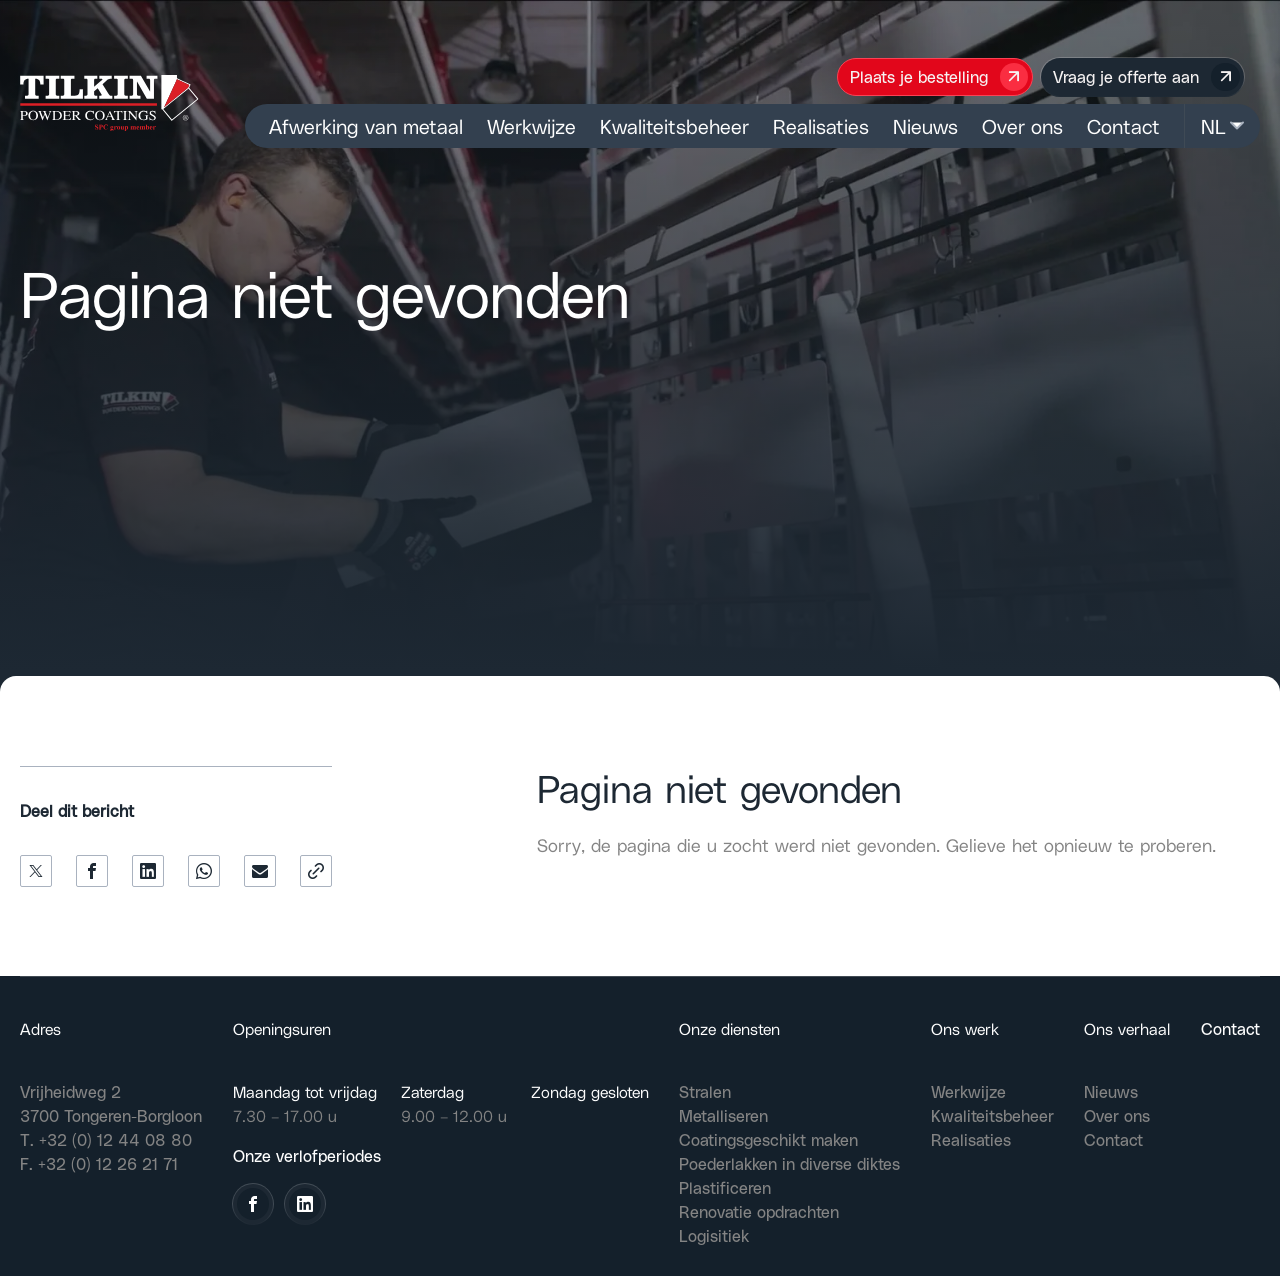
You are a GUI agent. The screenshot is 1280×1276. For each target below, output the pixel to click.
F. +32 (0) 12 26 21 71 (99, 1163)
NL (1222, 126)
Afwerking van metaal (366, 126)
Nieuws (925, 126)
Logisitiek (714, 1235)
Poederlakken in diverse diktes (789, 1163)
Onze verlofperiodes (307, 1155)
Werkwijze (531, 126)
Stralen (705, 1091)
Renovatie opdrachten (759, 1211)
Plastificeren (725, 1187)
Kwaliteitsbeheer (674, 126)
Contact (1123, 126)
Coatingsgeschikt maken (768, 1139)
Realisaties (821, 126)
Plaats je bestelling (939, 77)
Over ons (1022, 126)
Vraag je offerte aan (1146, 77)
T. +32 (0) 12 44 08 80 (106, 1139)
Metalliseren (723, 1115)
